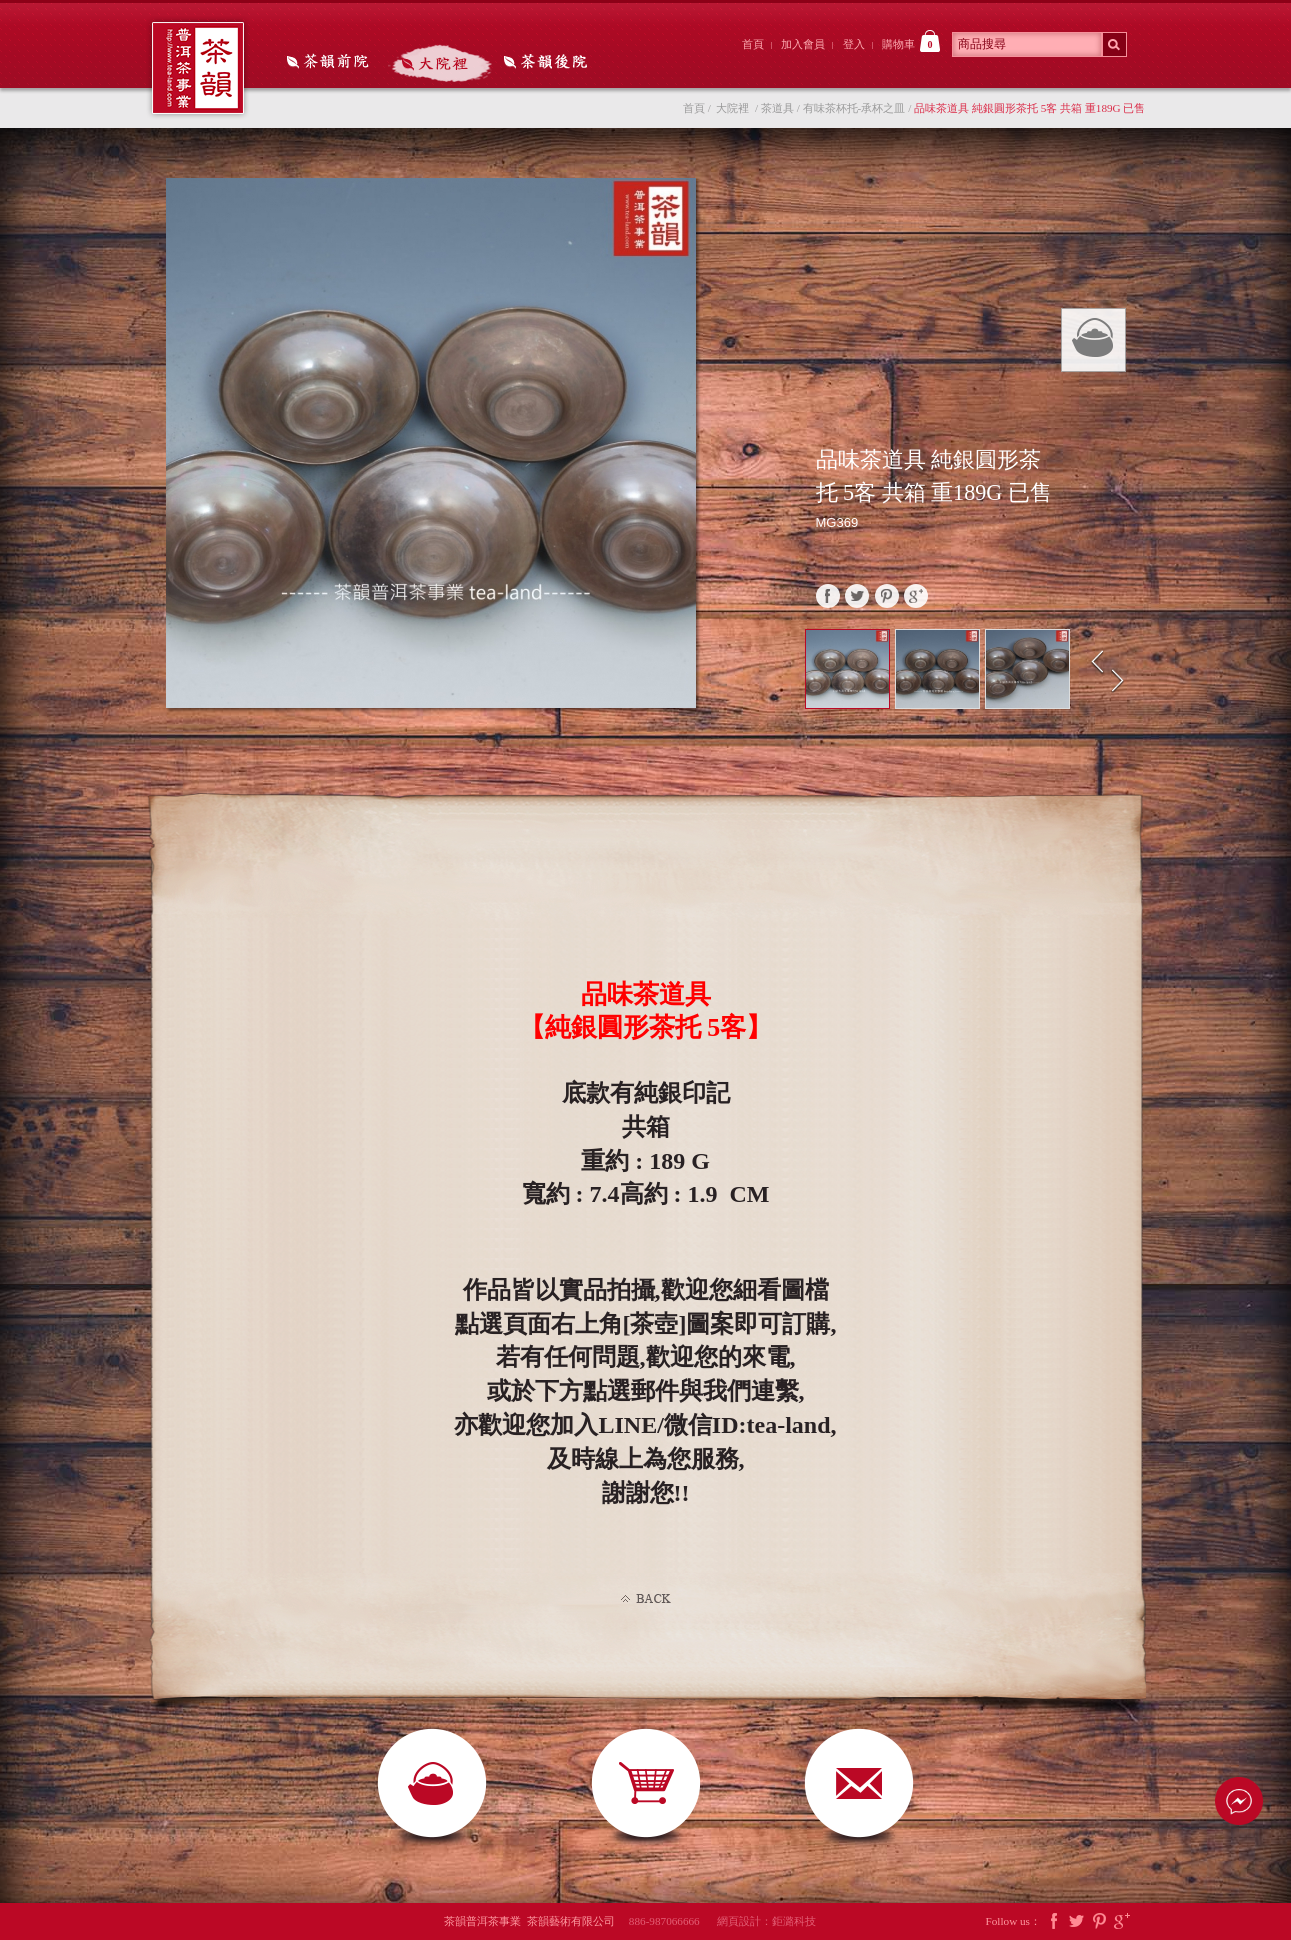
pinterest (887, 596)
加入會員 (803, 44)
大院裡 (440, 63)
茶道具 (777, 108)
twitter (857, 596)
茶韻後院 (550, 63)
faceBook (828, 596)
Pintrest (1099, 1921)
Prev (1098, 662)
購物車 (911, 41)
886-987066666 (671, 1921)
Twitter (1077, 1921)
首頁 (753, 44)
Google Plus (1122, 1921)
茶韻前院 (329, 63)
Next (1120, 681)
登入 (854, 44)
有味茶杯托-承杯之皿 (854, 108)
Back (646, 1599)
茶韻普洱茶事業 (198, 68)
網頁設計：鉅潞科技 (766, 1921)
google (916, 596)
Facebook (1054, 1921)
